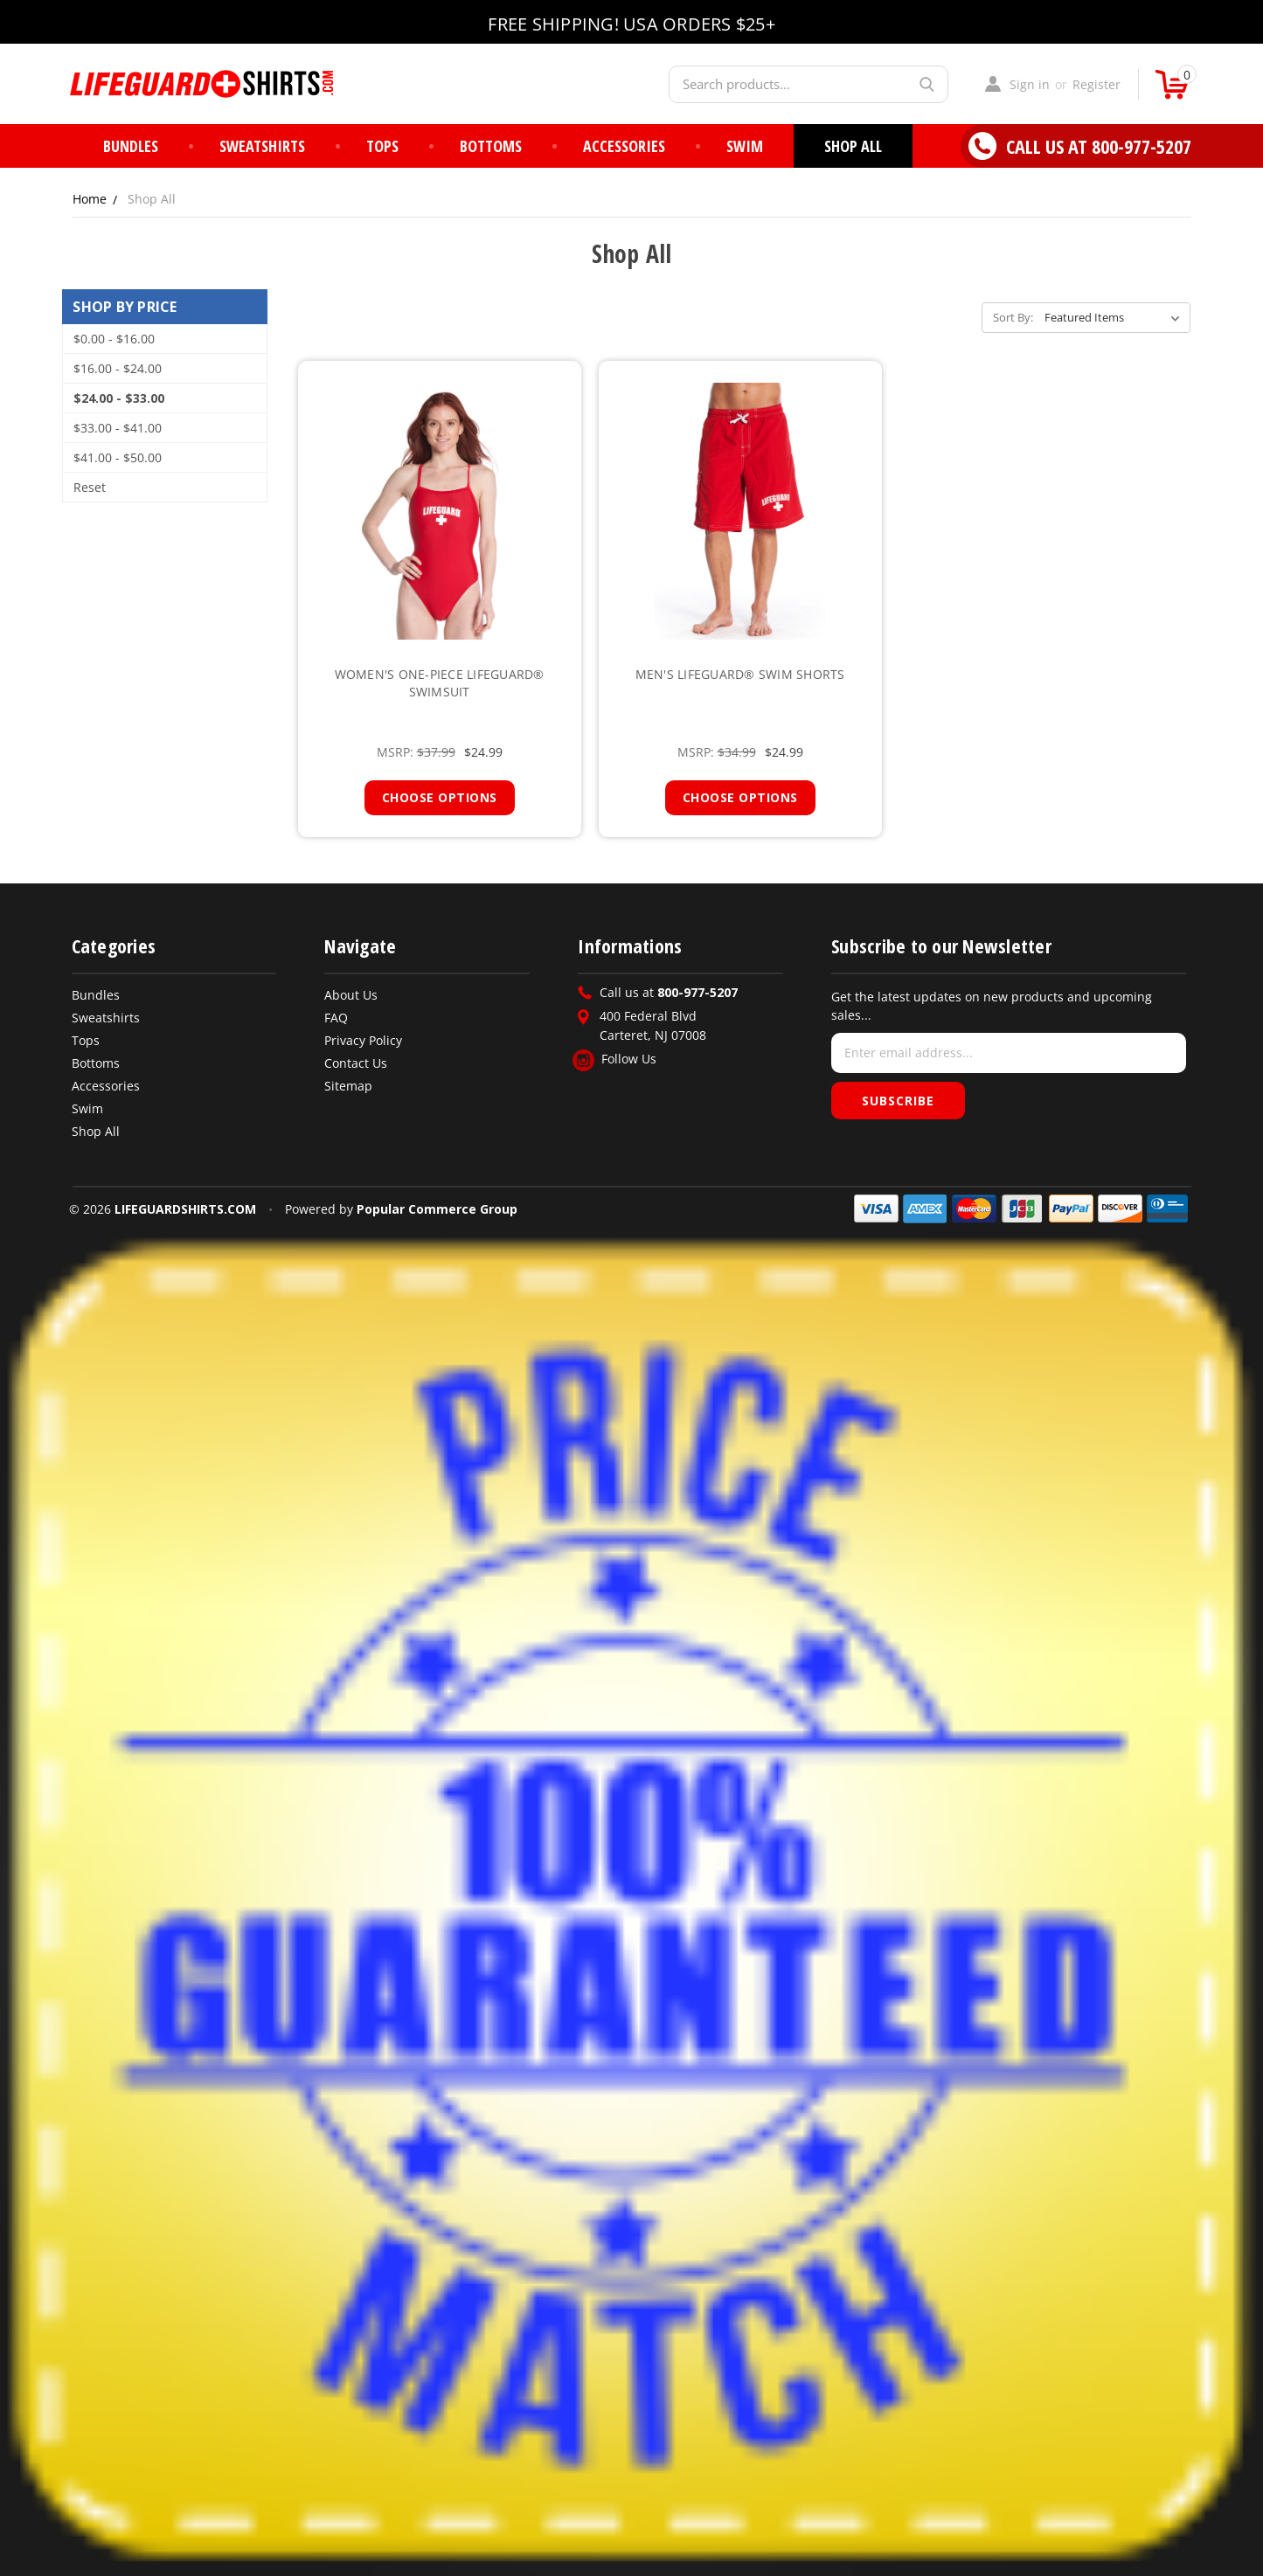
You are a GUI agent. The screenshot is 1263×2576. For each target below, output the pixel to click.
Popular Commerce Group (437, 1209)
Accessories (624, 145)
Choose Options (439, 797)
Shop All (853, 145)
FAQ (336, 1017)
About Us (351, 995)
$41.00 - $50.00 (117, 457)
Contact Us (355, 1063)
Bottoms (491, 145)
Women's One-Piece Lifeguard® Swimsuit (440, 683)
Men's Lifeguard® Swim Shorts (740, 674)
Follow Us (614, 1058)
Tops (382, 145)
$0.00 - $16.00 (114, 338)
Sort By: (1013, 317)
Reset (89, 487)
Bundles (130, 145)
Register (1096, 84)
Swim (744, 145)
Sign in (1030, 84)
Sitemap (348, 1085)
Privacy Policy (363, 1040)
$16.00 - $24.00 (117, 368)
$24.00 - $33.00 (118, 398)
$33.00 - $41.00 (117, 427)
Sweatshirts (262, 145)
